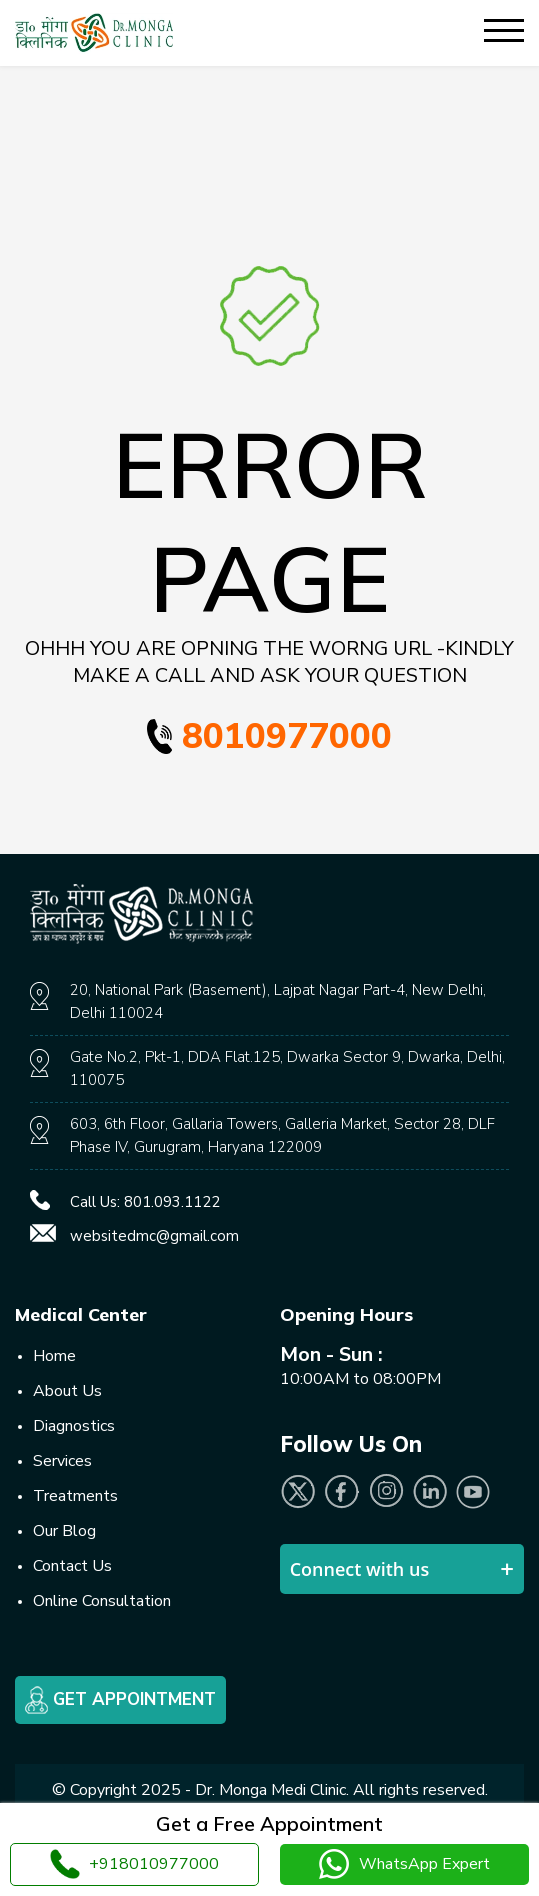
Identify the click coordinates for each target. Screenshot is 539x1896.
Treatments (75, 1496)
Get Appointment (120, 1700)
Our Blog (64, 1531)
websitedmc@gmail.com (154, 1236)
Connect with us (360, 1569)
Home (54, 1356)
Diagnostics (74, 1426)
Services (62, 1461)
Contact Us (72, 1566)
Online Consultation (102, 1601)
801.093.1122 (172, 1202)
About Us (67, 1391)
